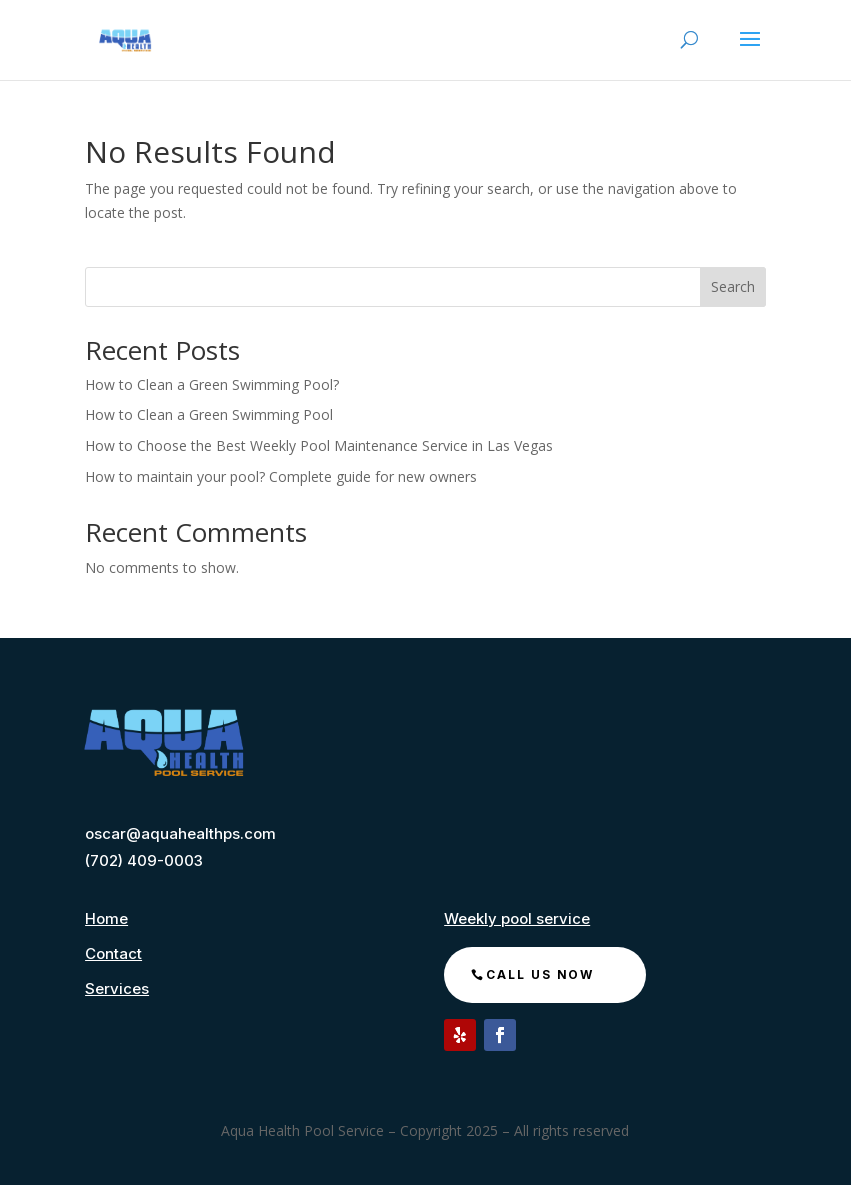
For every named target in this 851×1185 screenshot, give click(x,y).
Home (106, 918)
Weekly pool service (517, 918)
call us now (540, 974)
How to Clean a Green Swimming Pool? (212, 384)
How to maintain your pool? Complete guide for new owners (281, 476)
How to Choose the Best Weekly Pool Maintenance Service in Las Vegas (319, 445)
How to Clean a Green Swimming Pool (211, 414)
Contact (113, 953)
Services (117, 988)
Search (733, 286)
